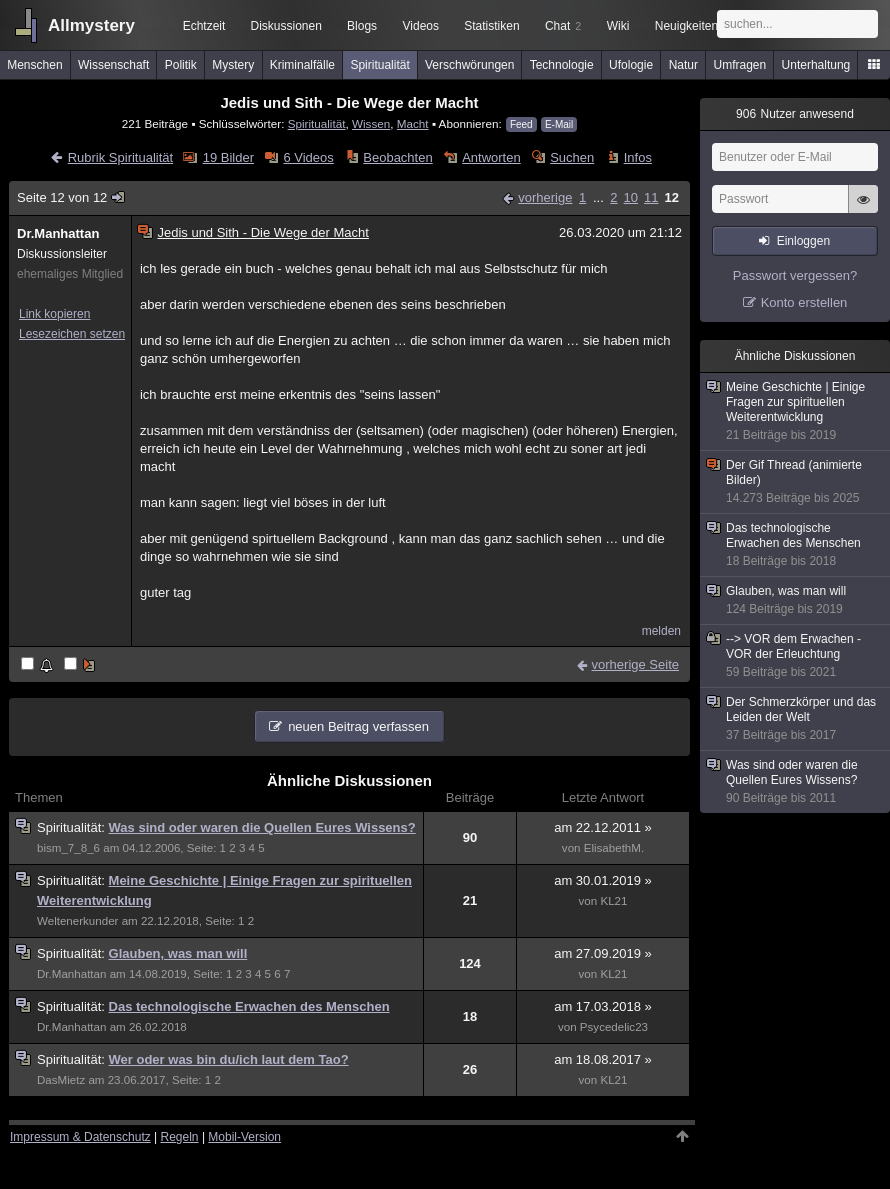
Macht (413, 123)
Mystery (233, 65)
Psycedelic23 (614, 1027)
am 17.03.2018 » (603, 1006)
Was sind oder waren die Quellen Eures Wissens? (262, 827)
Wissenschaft (113, 65)
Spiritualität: (73, 827)
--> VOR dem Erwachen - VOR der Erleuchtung (796, 656)
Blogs (362, 26)
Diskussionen (285, 26)
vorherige (545, 197)
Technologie (562, 65)
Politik (181, 65)
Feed (521, 124)
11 (651, 197)
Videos (421, 26)
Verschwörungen (469, 65)
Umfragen (740, 65)
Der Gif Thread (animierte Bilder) (796, 482)
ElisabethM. (614, 848)
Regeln (180, 1137)
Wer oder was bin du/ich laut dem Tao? (229, 1059)
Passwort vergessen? (795, 275)
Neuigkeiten (686, 26)
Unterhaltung (816, 65)
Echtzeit (204, 26)
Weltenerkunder (77, 921)
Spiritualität (379, 65)
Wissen (371, 123)
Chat (563, 26)
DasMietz (61, 1080)
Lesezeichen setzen (72, 334)
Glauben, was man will (178, 953)
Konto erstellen (804, 302)
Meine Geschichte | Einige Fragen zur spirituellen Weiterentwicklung (796, 411)
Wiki (618, 26)
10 (631, 197)
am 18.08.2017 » (603, 1059)
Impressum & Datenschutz (80, 1137)
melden (661, 631)
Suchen (572, 157)
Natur (683, 65)
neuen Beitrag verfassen (358, 726)
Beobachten (397, 157)
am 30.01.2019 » (603, 880)
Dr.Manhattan (58, 233)
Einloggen (803, 241)
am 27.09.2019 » (603, 953)
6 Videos (308, 157)
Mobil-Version (244, 1137)
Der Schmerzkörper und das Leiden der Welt (796, 719)
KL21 (613, 901)
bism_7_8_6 (68, 848)
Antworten (491, 157)
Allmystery (91, 25)
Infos (638, 157)
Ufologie (631, 65)
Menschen (34, 65)
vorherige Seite (635, 664)
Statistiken (491, 26)
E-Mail (559, 124)
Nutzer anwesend (795, 114)
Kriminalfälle (302, 65)
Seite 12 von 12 (72, 197)
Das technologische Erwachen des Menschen (249, 1006)
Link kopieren (54, 314)
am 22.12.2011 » (603, 827)
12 (672, 197)
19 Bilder (228, 157)
